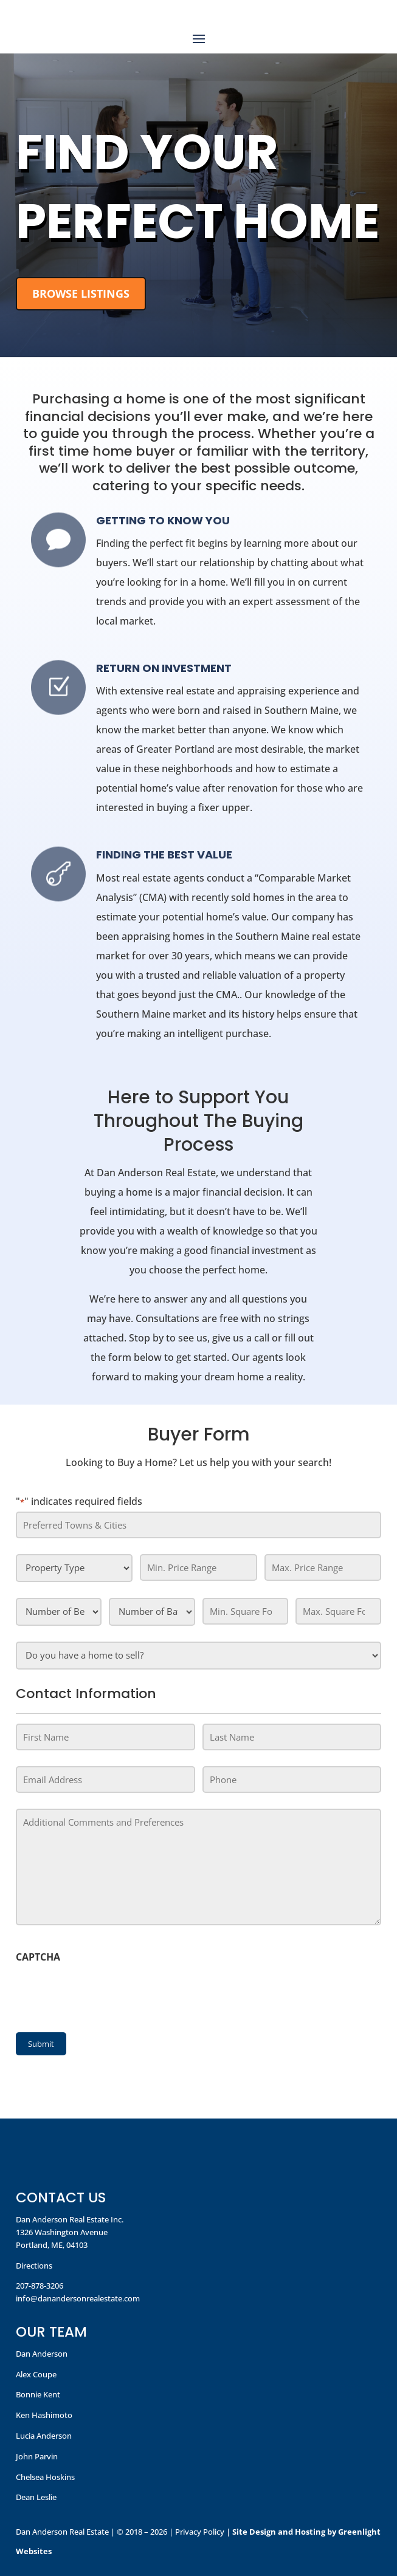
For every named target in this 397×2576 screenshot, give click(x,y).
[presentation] (108, 1995)
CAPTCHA (38, 1957)
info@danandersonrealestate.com (78, 2298)
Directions (34, 2265)
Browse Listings (80, 293)
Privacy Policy (199, 2531)
